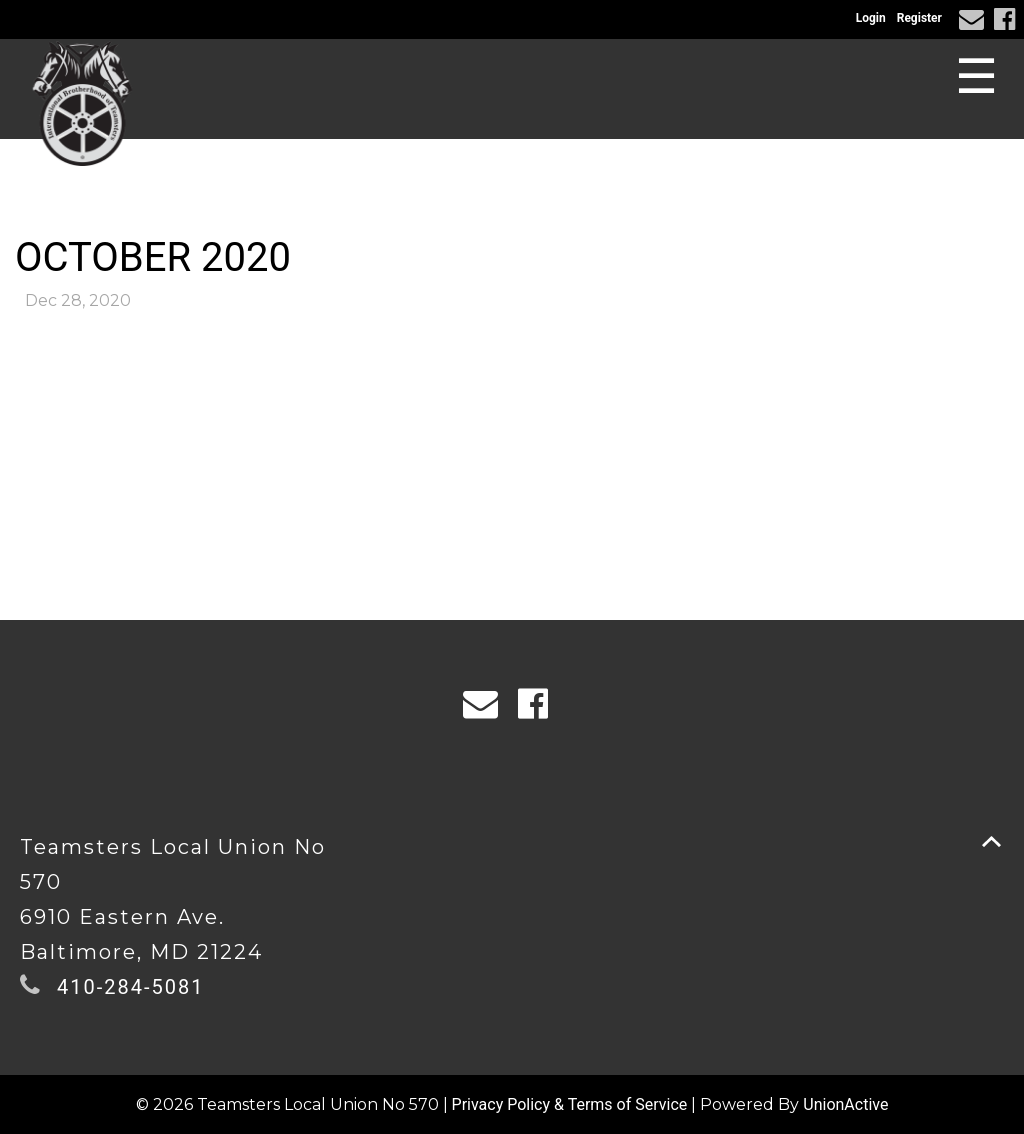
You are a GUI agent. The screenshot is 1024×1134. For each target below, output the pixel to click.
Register (919, 18)
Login (871, 18)
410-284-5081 (130, 987)
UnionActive (845, 1104)
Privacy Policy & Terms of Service (570, 1104)
